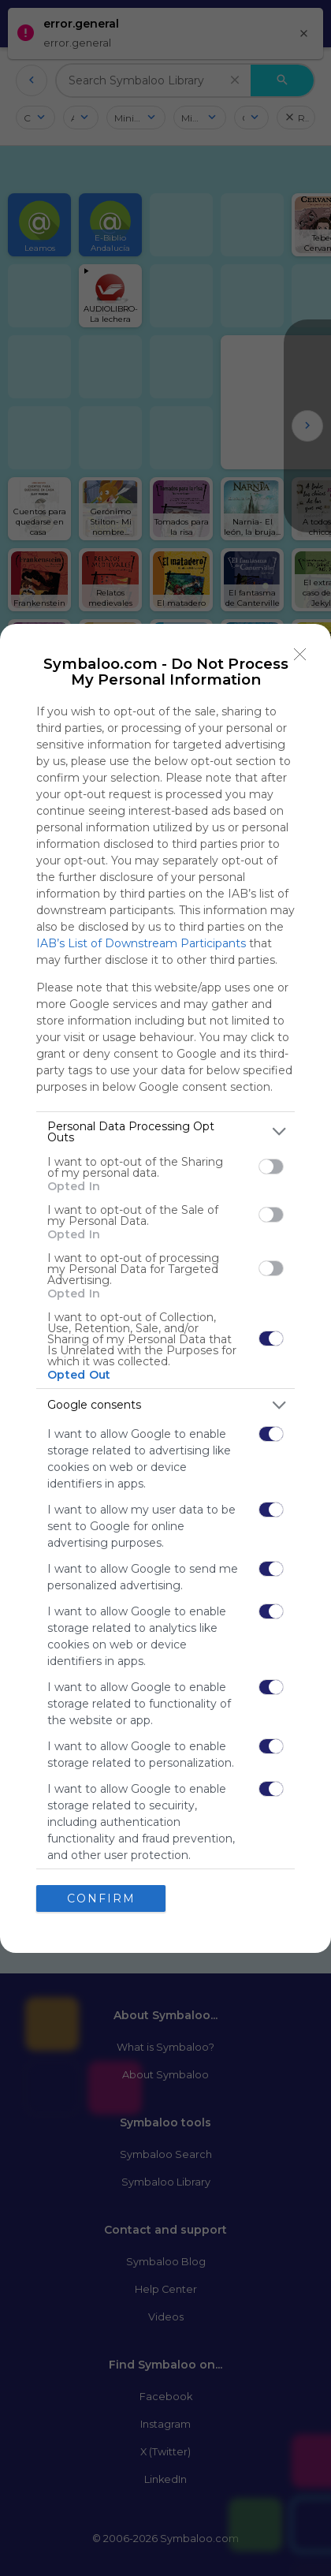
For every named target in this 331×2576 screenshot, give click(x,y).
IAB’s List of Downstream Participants (141, 943)
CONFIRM (101, 1898)
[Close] (300, 655)
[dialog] (165, 1288)
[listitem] (165, 1132)
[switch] (271, 1166)
